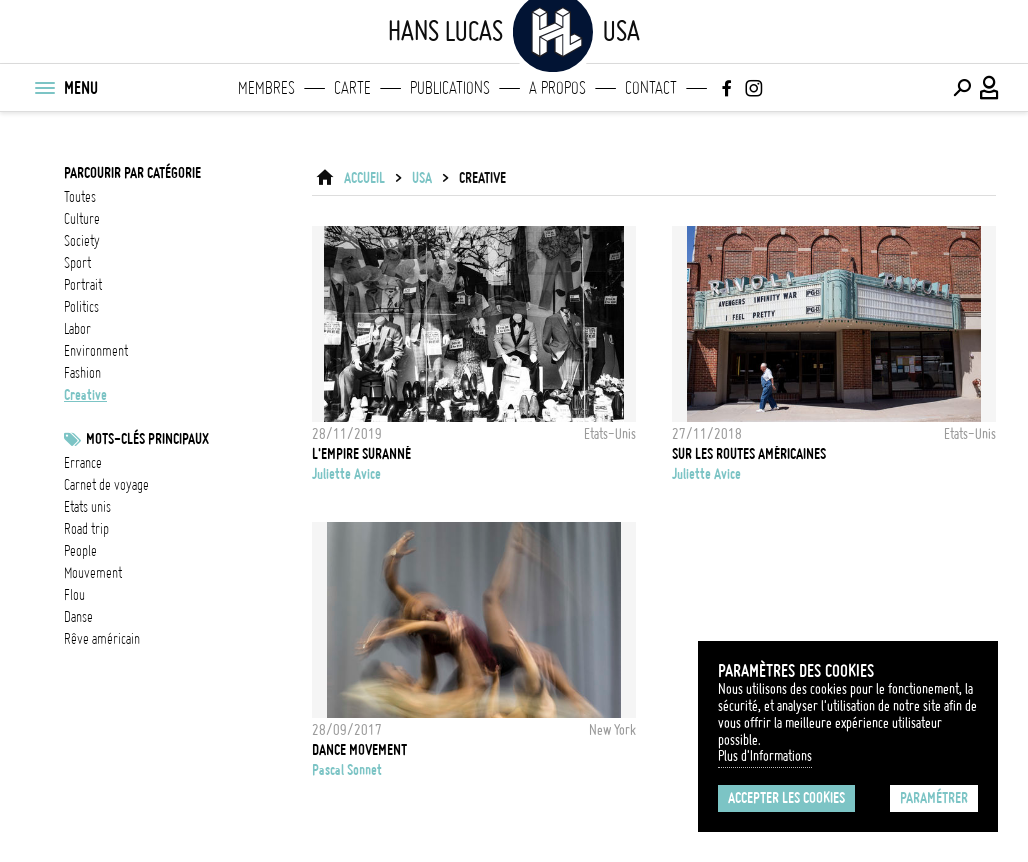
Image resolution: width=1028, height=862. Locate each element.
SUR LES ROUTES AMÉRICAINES (749, 454)
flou (74, 595)
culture (82, 219)
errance (83, 463)
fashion (82, 373)
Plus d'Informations (765, 756)
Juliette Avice (346, 474)
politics (81, 307)
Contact (651, 88)
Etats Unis (87, 507)
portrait (83, 285)
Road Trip (86, 529)
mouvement (93, 573)
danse (78, 617)
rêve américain (102, 639)
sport (77, 263)
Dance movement (359, 750)
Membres (266, 88)
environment (96, 351)
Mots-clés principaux (147, 439)
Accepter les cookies (786, 798)
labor (77, 329)
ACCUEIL (364, 178)
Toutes (80, 197)
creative (85, 395)
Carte (352, 88)
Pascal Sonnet (347, 770)
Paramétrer (934, 798)
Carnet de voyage (106, 485)
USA (422, 178)
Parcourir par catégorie (132, 173)
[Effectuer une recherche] (962, 88)
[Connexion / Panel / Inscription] (990, 88)
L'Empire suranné (361, 454)
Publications (450, 88)
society (82, 241)
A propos (557, 88)
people (80, 551)
